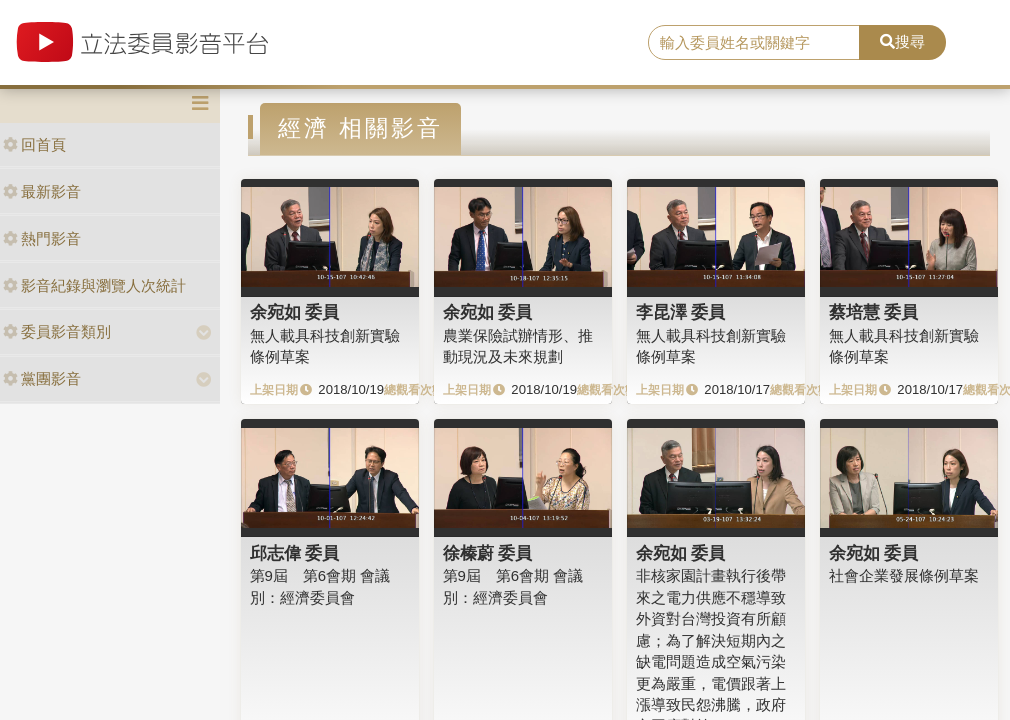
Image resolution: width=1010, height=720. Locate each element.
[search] (754, 43)
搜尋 (902, 41)
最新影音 (42, 191)
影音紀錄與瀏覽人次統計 (94, 285)
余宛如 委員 (295, 312)
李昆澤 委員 (681, 312)
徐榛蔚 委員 (488, 553)
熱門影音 (42, 238)
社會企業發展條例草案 (904, 575)
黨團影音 (42, 378)
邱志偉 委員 (295, 553)
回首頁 (34, 144)
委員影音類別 (57, 331)
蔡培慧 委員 (874, 312)
